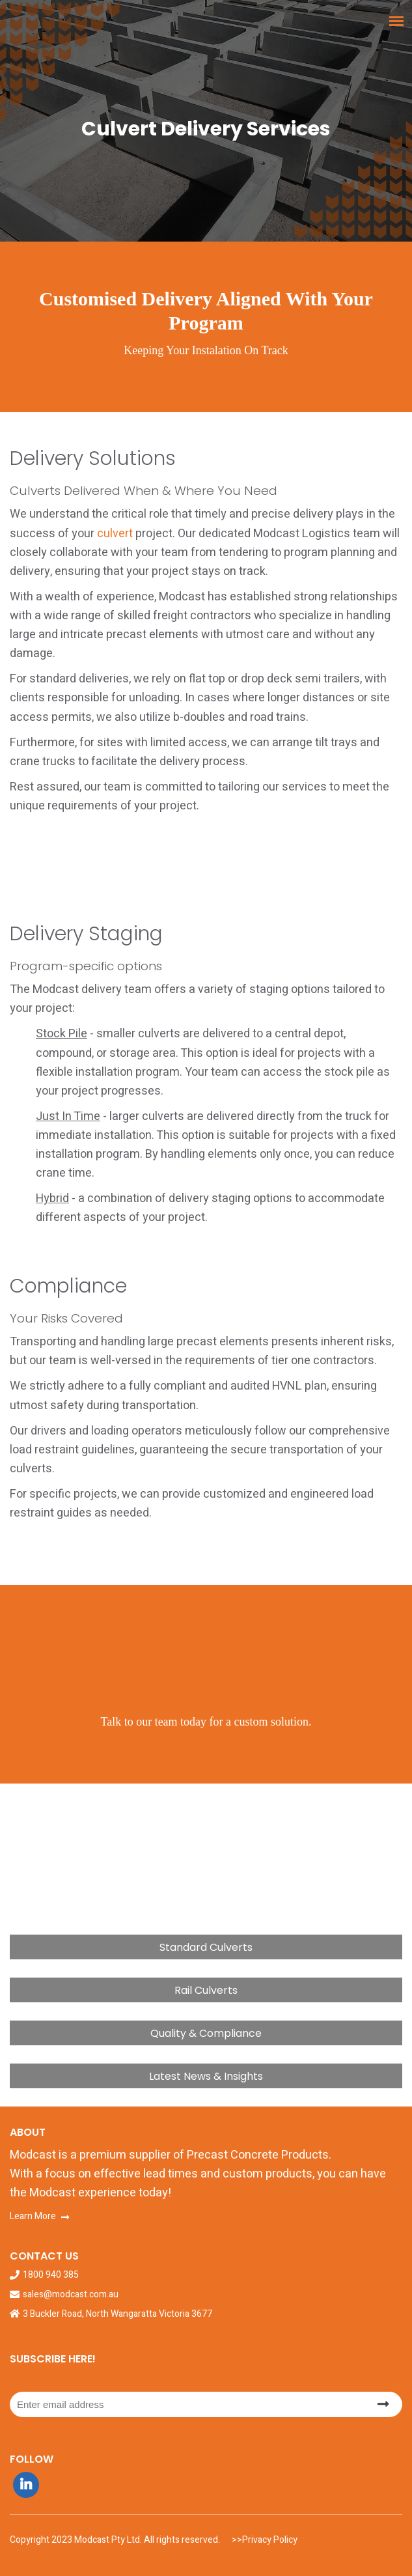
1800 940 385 (51, 2275)
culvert (115, 533)
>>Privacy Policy (263, 2540)
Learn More (33, 2216)
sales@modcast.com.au (70, 2294)
